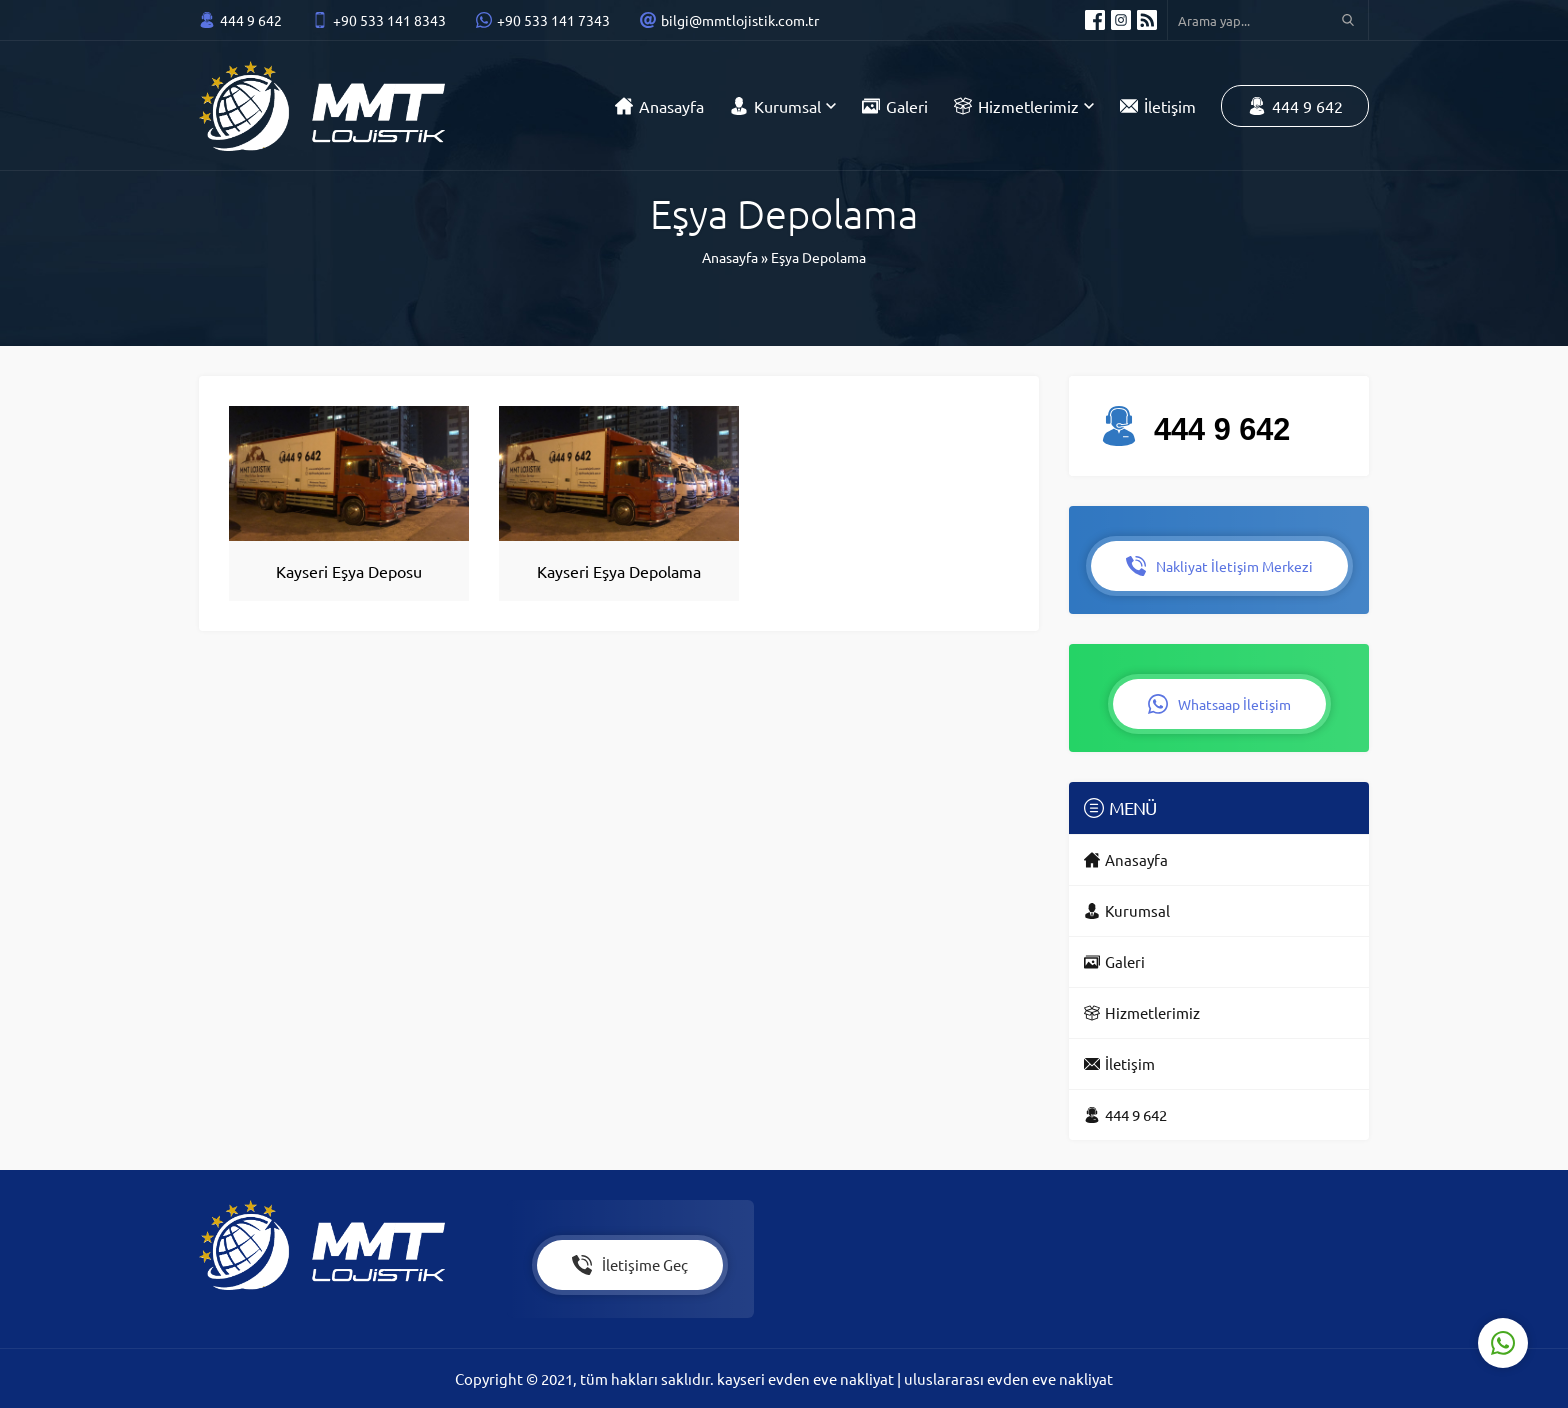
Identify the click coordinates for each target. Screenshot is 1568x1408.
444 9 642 (251, 20)
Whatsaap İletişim (1219, 704)
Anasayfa (730, 257)
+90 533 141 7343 (553, 20)
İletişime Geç (630, 1265)
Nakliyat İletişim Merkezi (1219, 566)
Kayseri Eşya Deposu (349, 571)
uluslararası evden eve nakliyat (1008, 1378)
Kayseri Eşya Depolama (619, 571)
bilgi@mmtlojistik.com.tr (740, 20)
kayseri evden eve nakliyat (807, 1378)
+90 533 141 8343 (389, 20)
